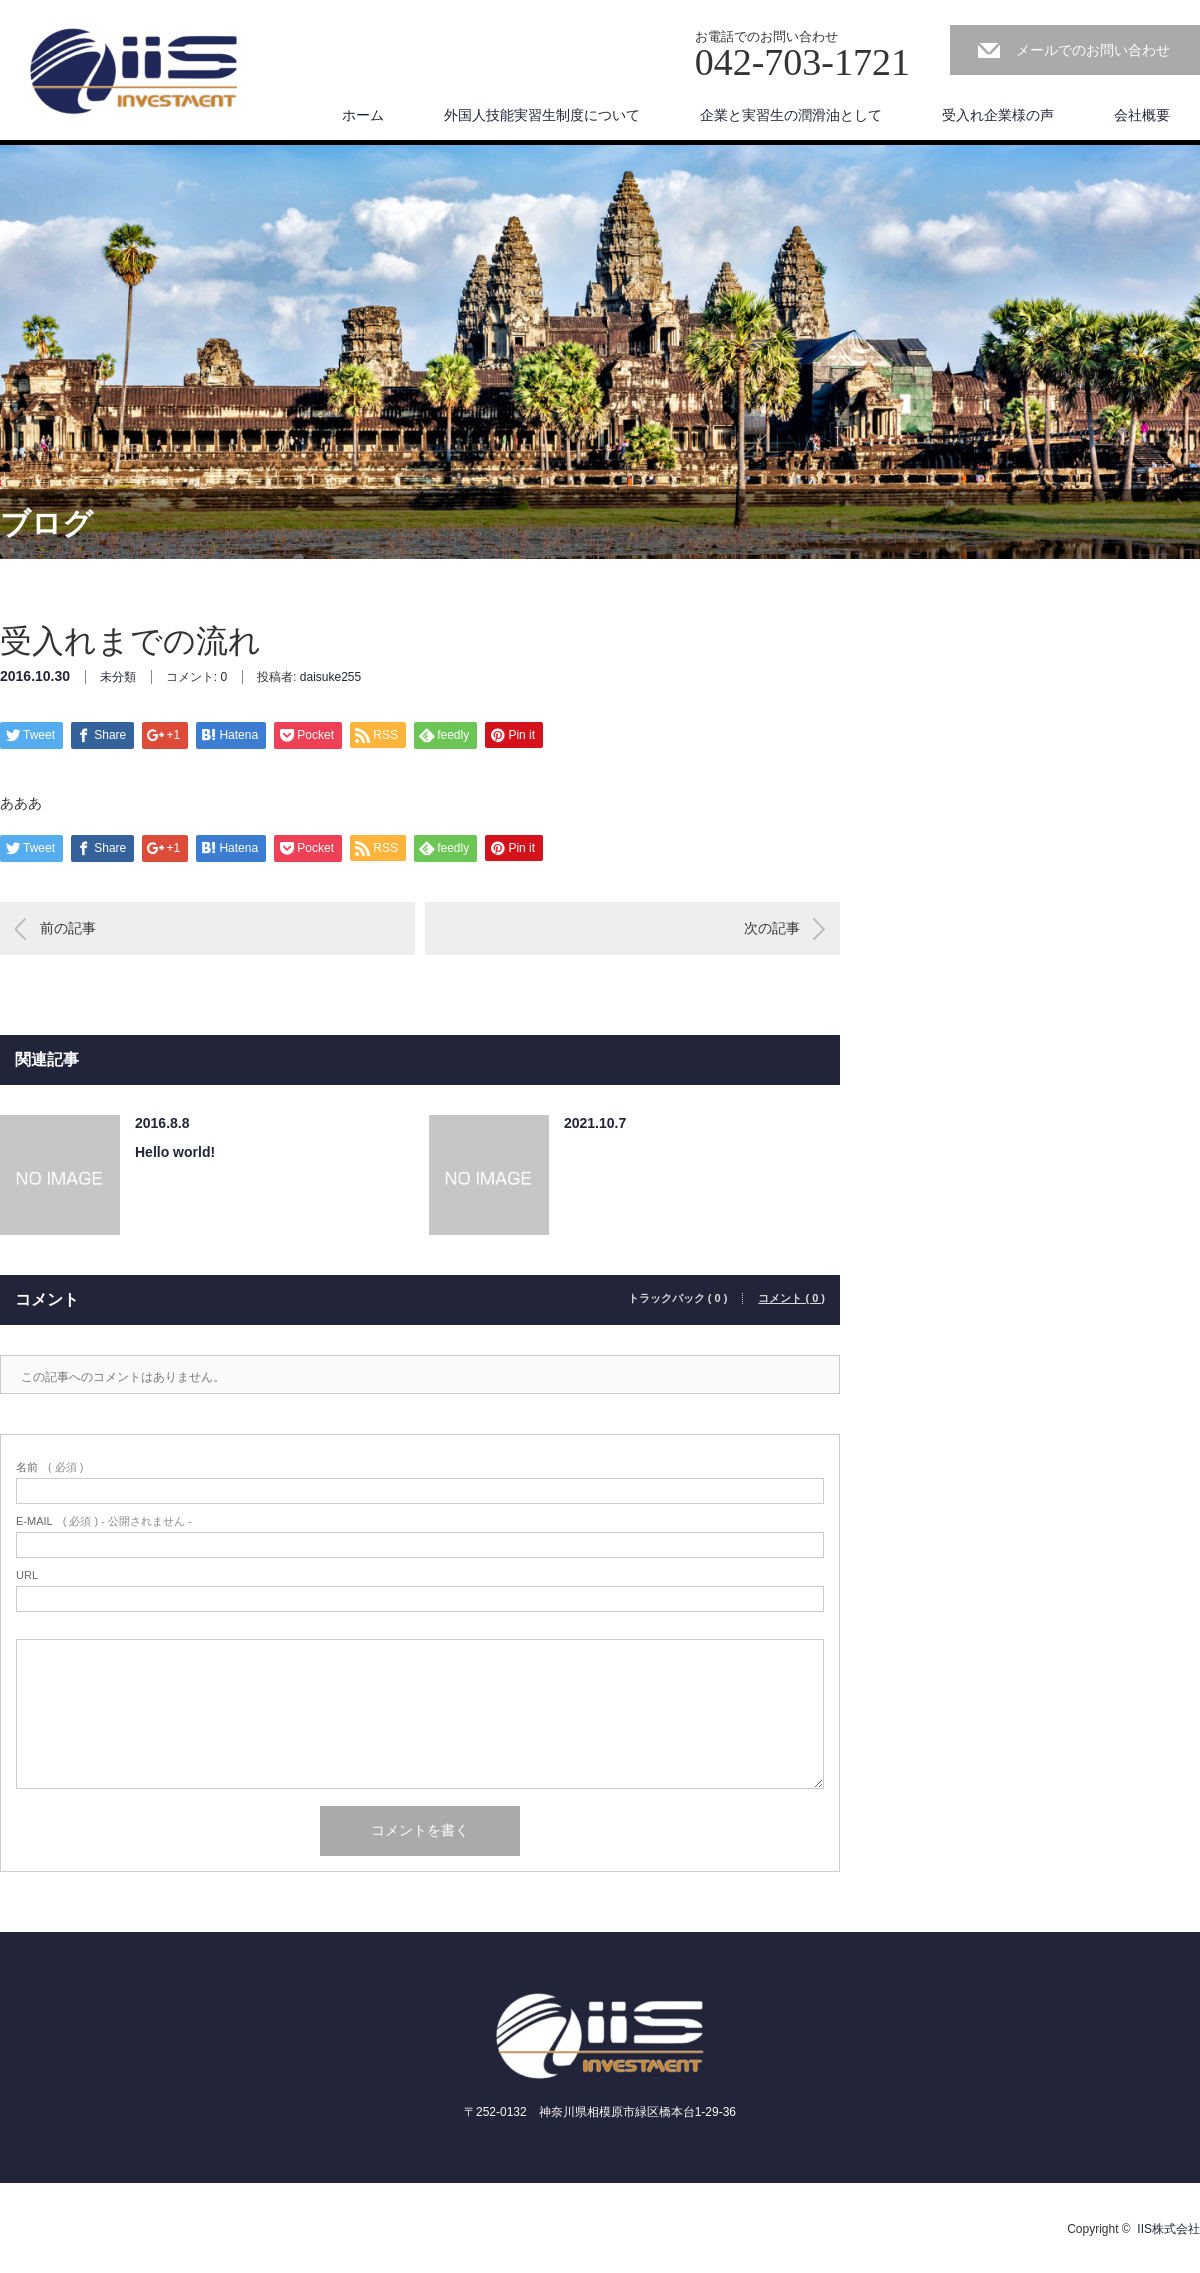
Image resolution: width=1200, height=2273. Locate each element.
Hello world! (175, 1152)
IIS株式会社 (1168, 2229)
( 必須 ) (49, 1467)
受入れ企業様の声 (998, 115)
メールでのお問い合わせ (1093, 50)
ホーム (363, 115)
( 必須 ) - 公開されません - (104, 1521)
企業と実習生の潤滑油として (791, 115)
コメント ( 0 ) (791, 1298)
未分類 (118, 677)
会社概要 (1142, 115)
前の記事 (68, 928)
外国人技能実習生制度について (542, 115)
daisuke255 (330, 677)
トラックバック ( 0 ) (678, 1298)
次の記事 (772, 928)
